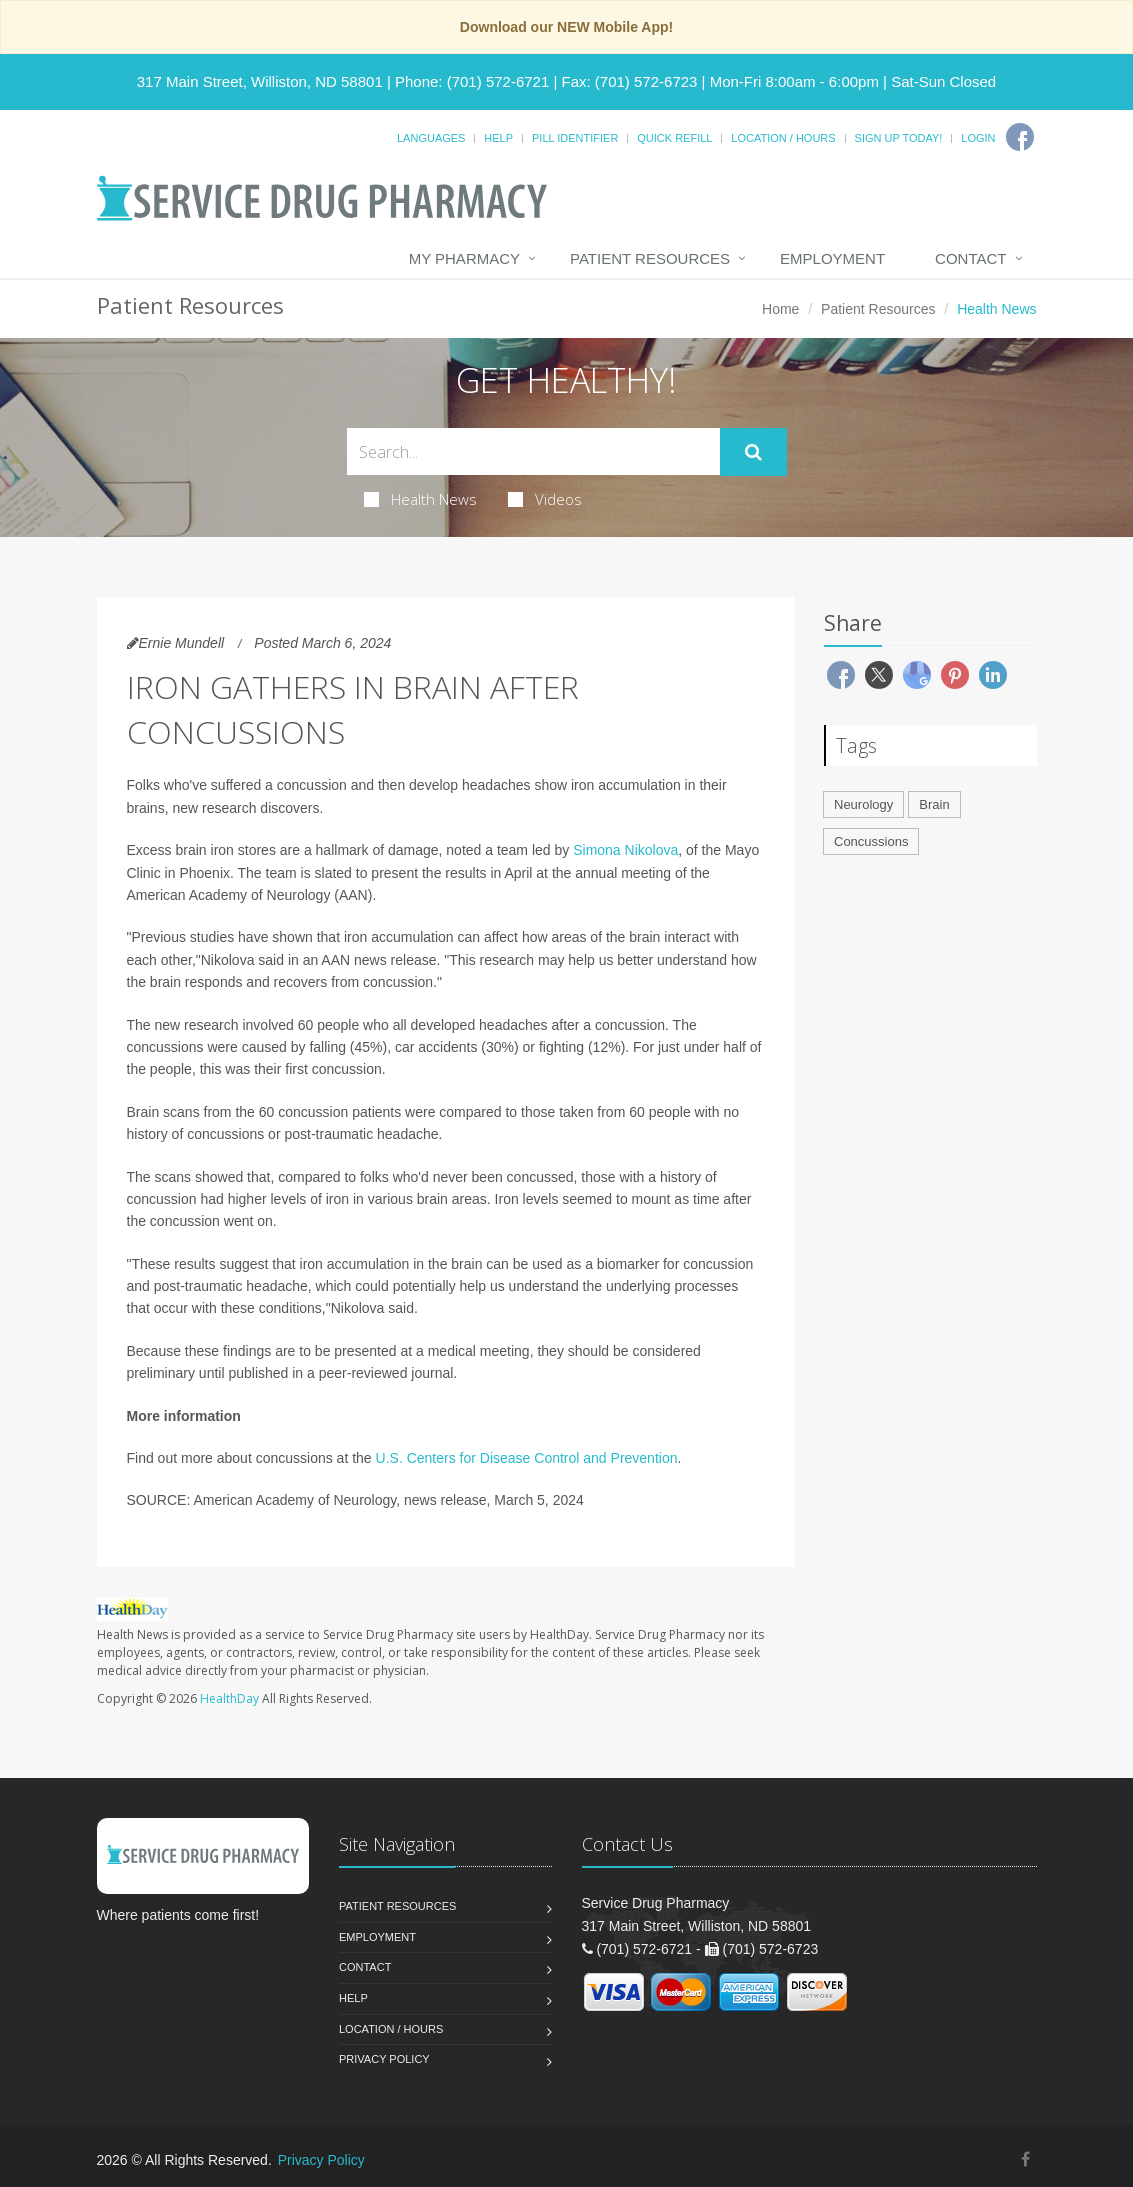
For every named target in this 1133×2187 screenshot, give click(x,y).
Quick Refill (674, 138)
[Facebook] (1020, 137)
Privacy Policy (384, 2059)
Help (498, 138)
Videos (545, 499)
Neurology (863, 804)
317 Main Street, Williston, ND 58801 (260, 81)
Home (780, 309)
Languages (431, 138)
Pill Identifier (575, 138)
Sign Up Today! (899, 138)
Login (978, 138)
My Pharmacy (464, 258)
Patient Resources (650, 258)
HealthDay (229, 1698)
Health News (420, 499)
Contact (970, 258)
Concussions (871, 841)
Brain (934, 804)
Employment (832, 258)
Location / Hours (783, 138)
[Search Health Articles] (533, 451)
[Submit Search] (753, 452)
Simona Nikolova (625, 850)
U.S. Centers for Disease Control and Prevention (527, 1458)
